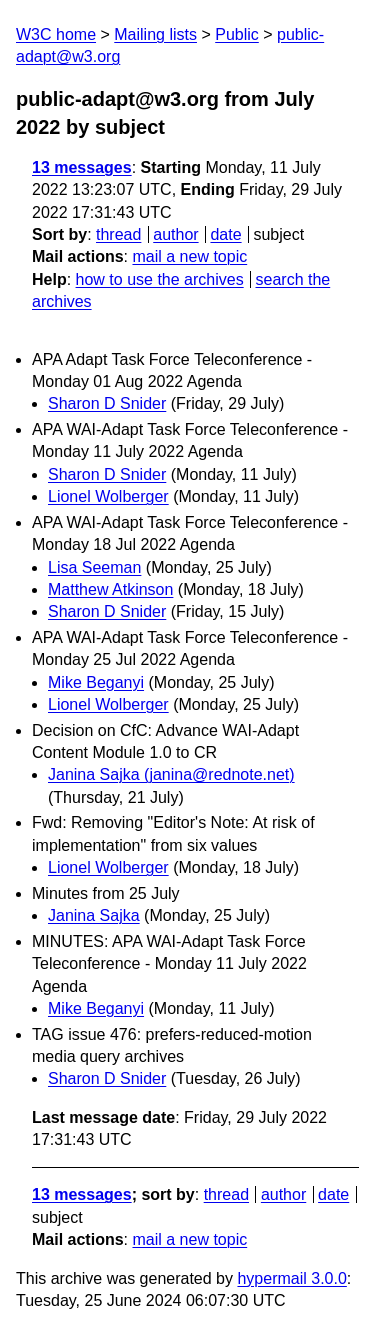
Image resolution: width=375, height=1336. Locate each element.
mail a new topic (189, 256)
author (175, 234)
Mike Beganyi (96, 682)
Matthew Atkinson (110, 589)
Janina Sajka (94, 915)
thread (118, 234)
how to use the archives (160, 279)
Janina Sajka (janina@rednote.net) (171, 774)
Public (237, 34)
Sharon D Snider (107, 403)
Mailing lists (155, 34)
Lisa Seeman (94, 567)
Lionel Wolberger (108, 496)
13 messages (82, 167)
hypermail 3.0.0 (291, 1278)
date (225, 234)
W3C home (56, 34)
